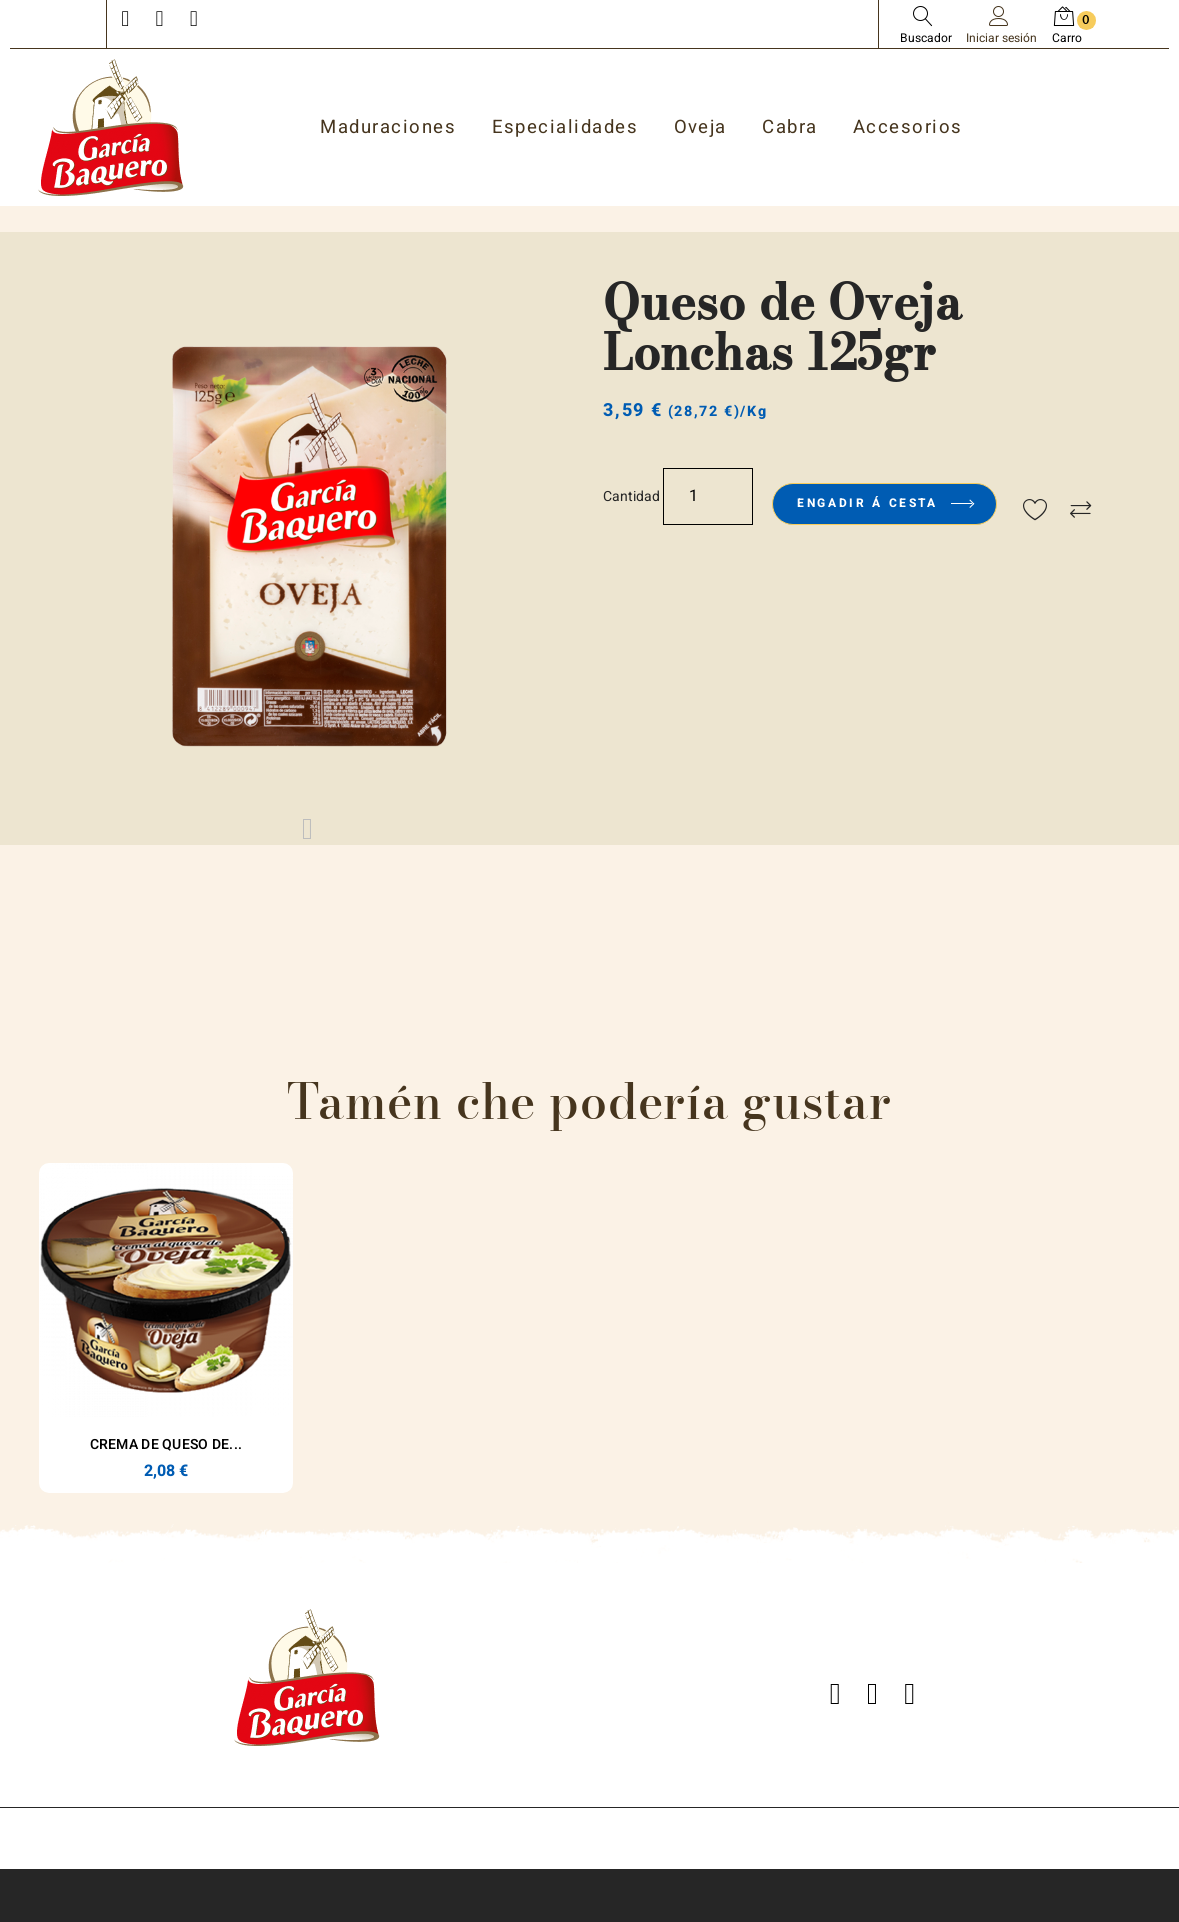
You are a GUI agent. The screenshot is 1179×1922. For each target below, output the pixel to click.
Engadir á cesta (884, 503)
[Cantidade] (708, 496)
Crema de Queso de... (166, 1444)
